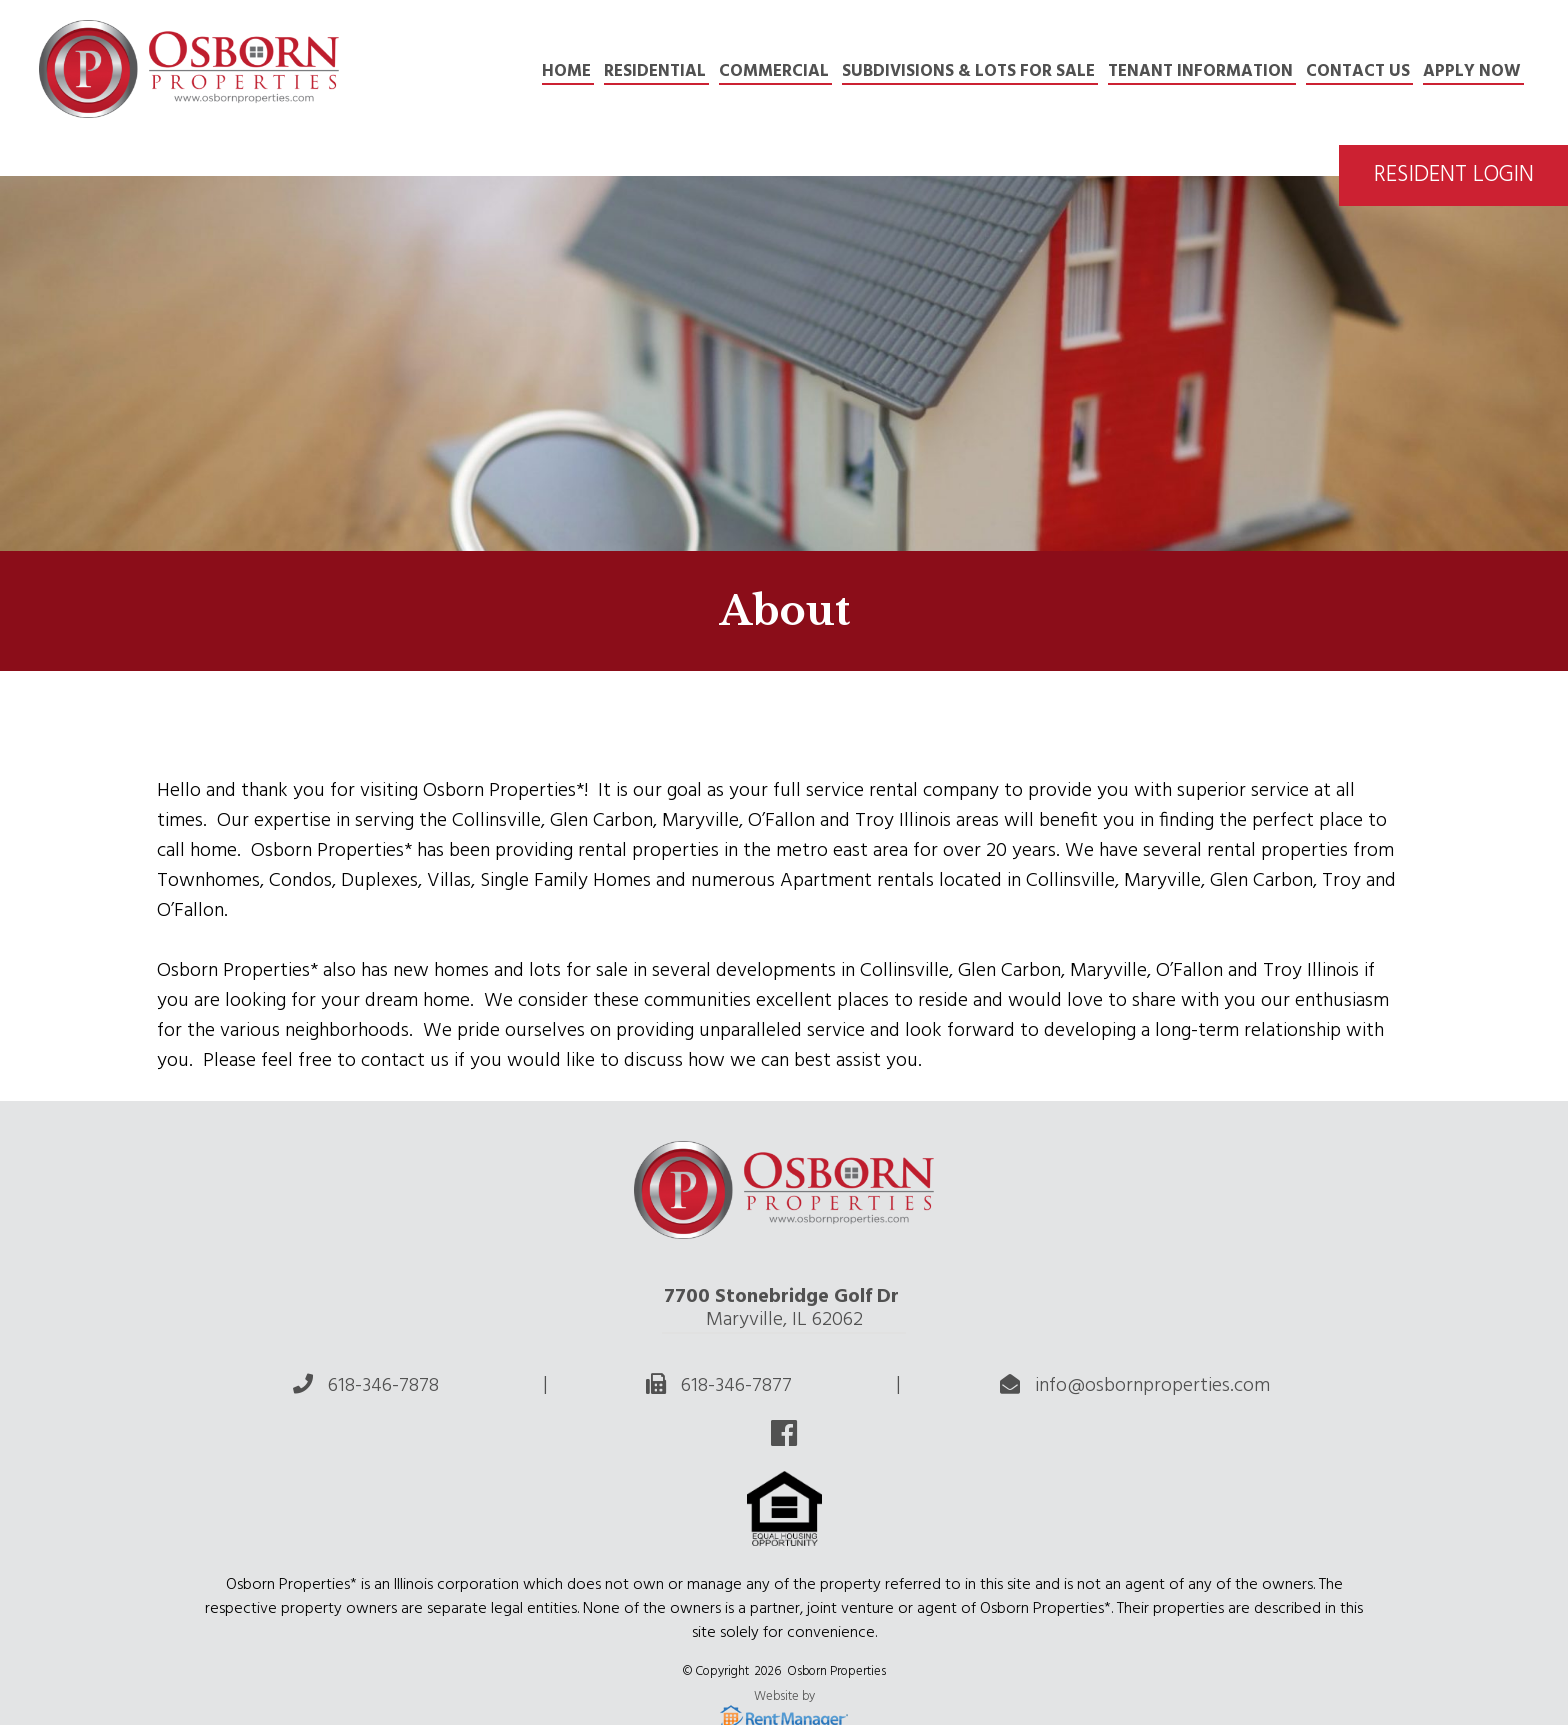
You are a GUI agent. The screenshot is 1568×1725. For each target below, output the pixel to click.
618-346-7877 (736, 1386)
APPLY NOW (1472, 71)
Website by (784, 1697)
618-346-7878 (383, 1386)
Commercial (774, 71)
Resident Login (1454, 175)
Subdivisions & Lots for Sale (968, 71)
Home (566, 71)
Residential (655, 71)
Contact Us (1358, 71)
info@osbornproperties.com (1152, 1386)
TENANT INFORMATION (1200, 71)
